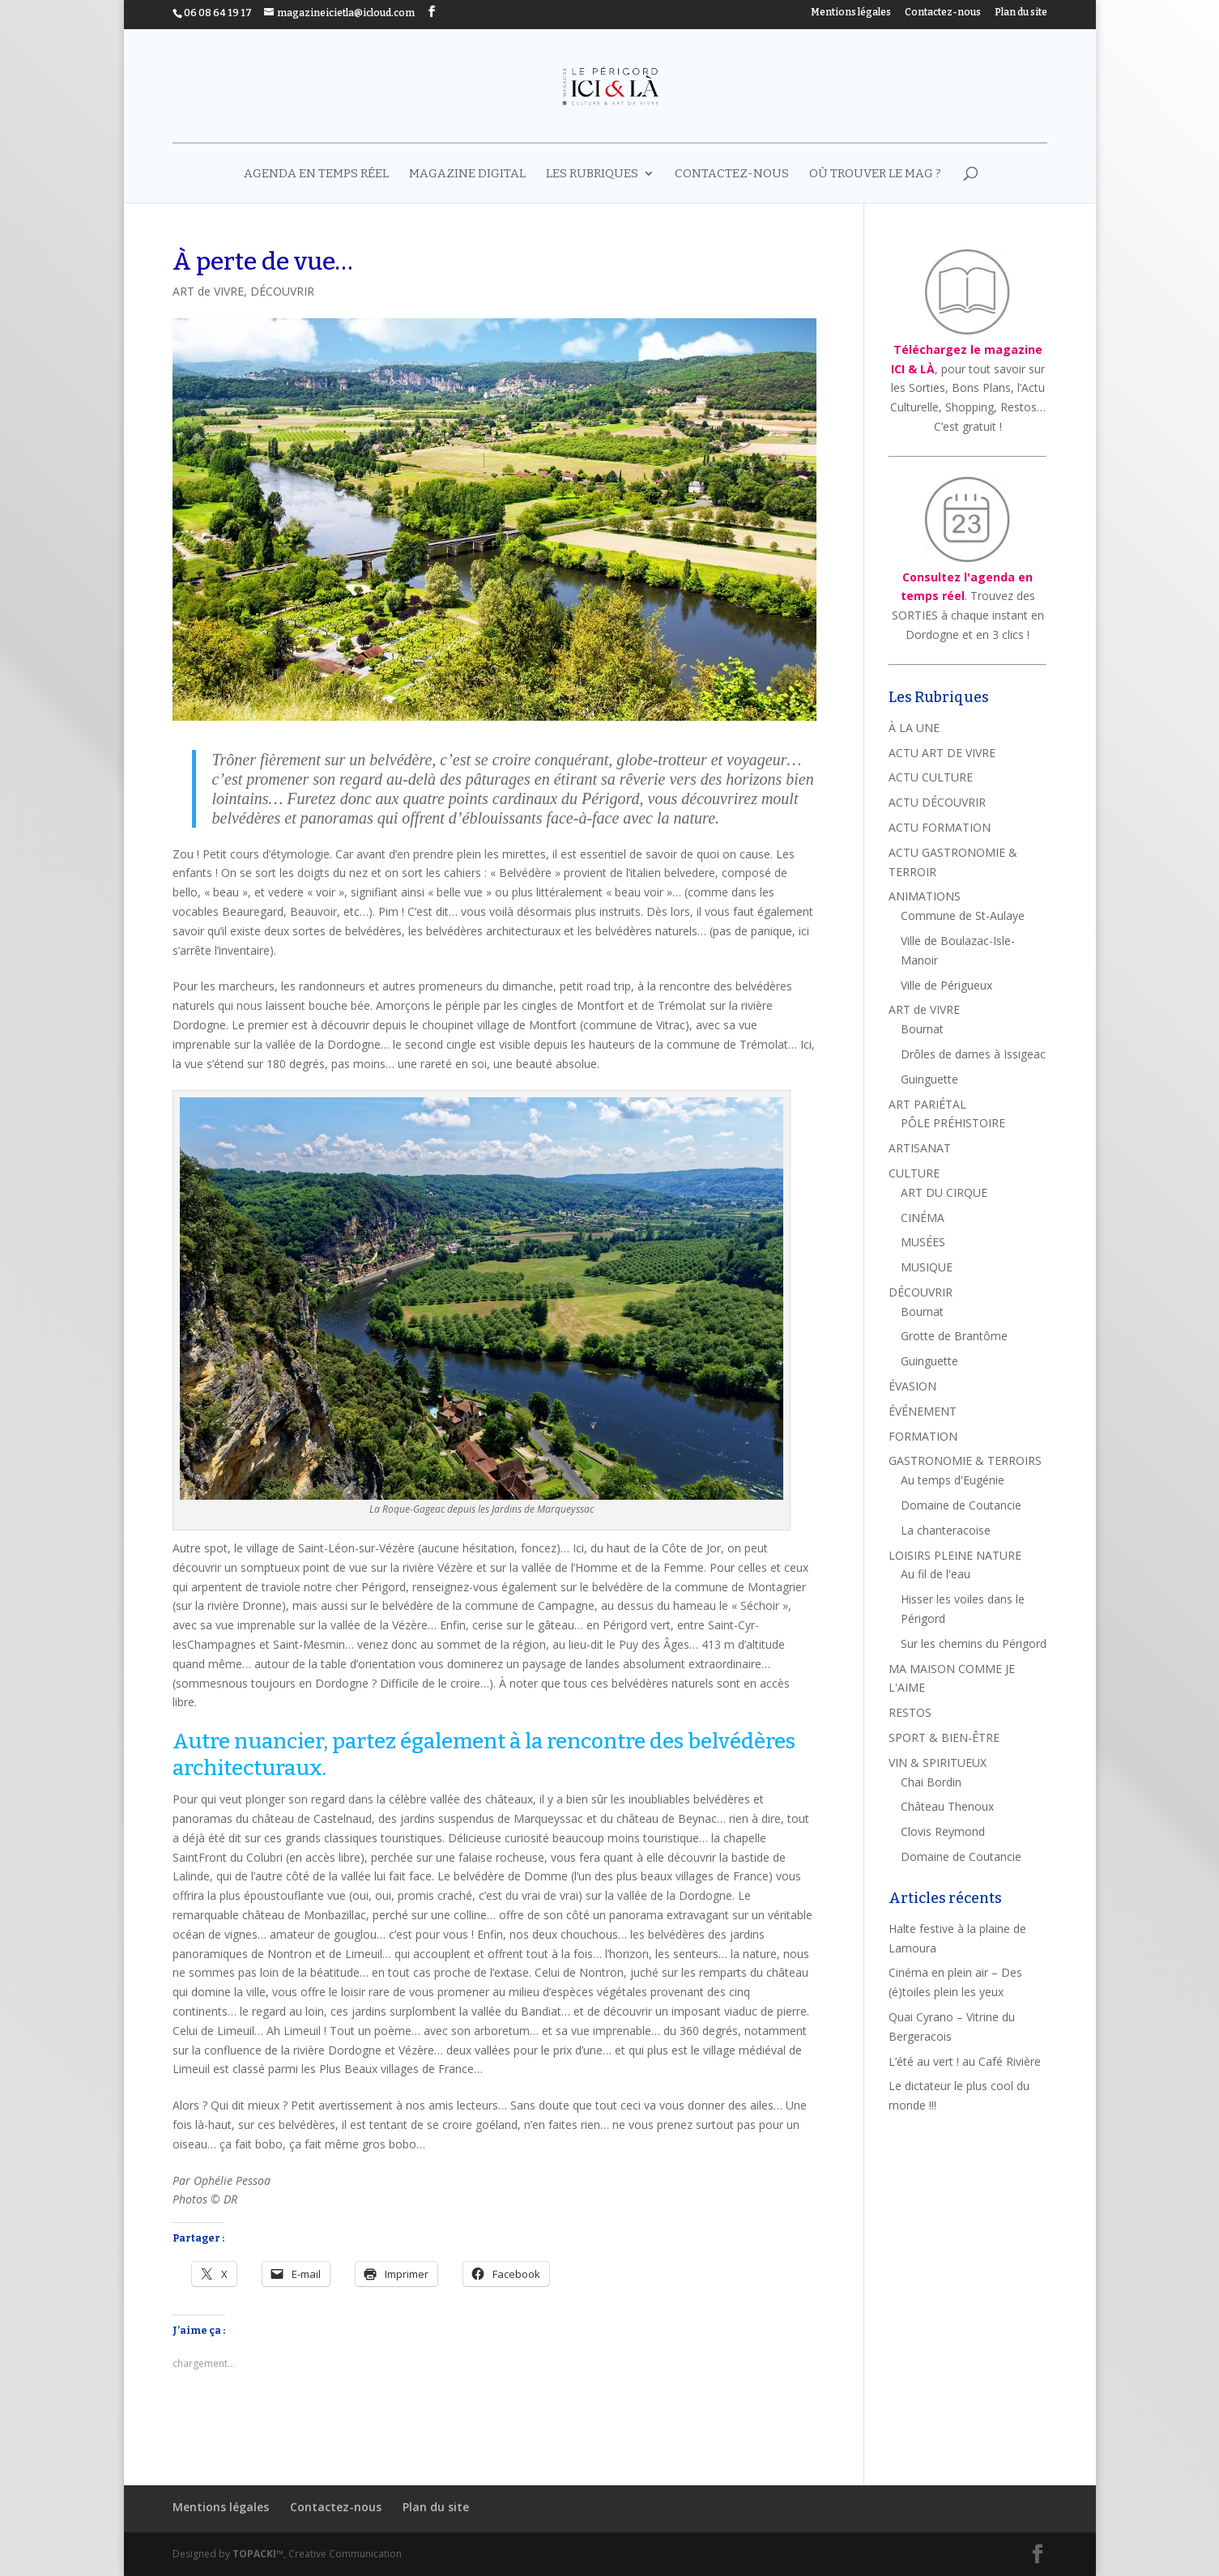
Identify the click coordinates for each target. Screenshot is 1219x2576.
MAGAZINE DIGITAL (467, 174)
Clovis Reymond (943, 1831)
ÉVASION (912, 1386)
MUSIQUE (927, 1267)
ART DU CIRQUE (944, 1192)
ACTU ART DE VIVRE (942, 752)
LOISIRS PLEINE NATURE (955, 1555)
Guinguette (929, 1079)
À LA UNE (914, 727)
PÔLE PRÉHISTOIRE (953, 1122)
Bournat (922, 1029)
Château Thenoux (947, 1806)
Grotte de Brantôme (954, 1335)
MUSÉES (923, 1242)
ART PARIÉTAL (927, 1104)
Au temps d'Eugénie (952, 1480)
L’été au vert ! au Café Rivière (965, 2061)
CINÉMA (922, 1217)
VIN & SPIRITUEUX (938, 1762)
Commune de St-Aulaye (963, 915)
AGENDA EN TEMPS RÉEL (316, 174)
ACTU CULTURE (931, 777)
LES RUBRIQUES (592, 174)
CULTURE (914, 1173)
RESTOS (910, 1712)
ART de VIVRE (208, 291)
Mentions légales (851, 12)
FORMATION (923, 1436)
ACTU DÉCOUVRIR (937, 802)
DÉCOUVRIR (282, 291)
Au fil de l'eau (935, 1574)
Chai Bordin (931, 1782)
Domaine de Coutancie (961, 1505)
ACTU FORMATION (940, 827)
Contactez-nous (943, 12)
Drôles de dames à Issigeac (973, 1054)
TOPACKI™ (257, 2554)
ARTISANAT (920, 1148)
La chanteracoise (946, 1530)
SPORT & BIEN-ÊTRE (944, 1737)
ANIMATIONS (925, 896)
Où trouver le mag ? (875, 174)
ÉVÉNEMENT (923, 1411)
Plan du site (1021, 12)
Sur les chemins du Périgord (973, 1643)
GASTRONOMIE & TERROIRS (965, 1460)
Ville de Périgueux (946, 985)
